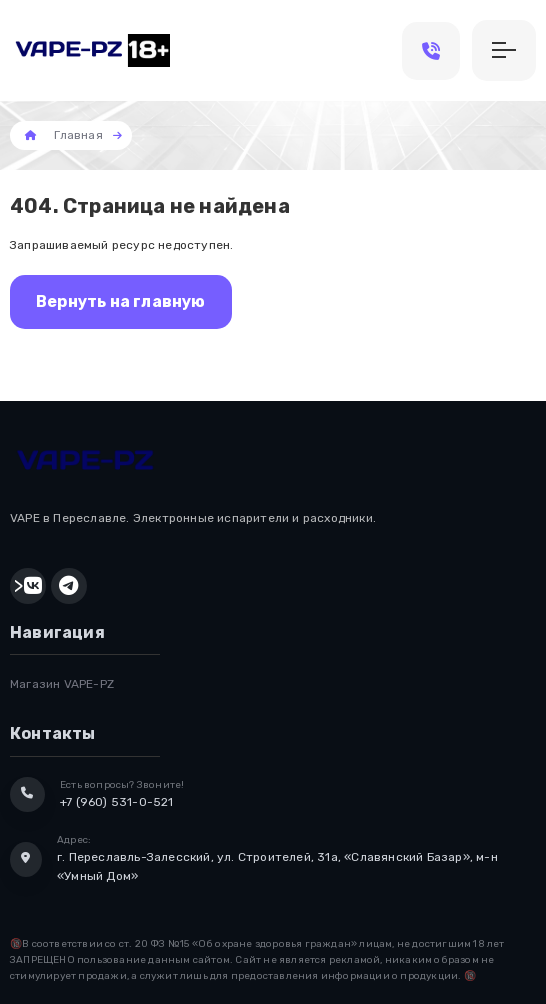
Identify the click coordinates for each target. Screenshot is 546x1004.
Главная (78, 135)
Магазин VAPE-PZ (62, 684)
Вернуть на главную (121, 301)
